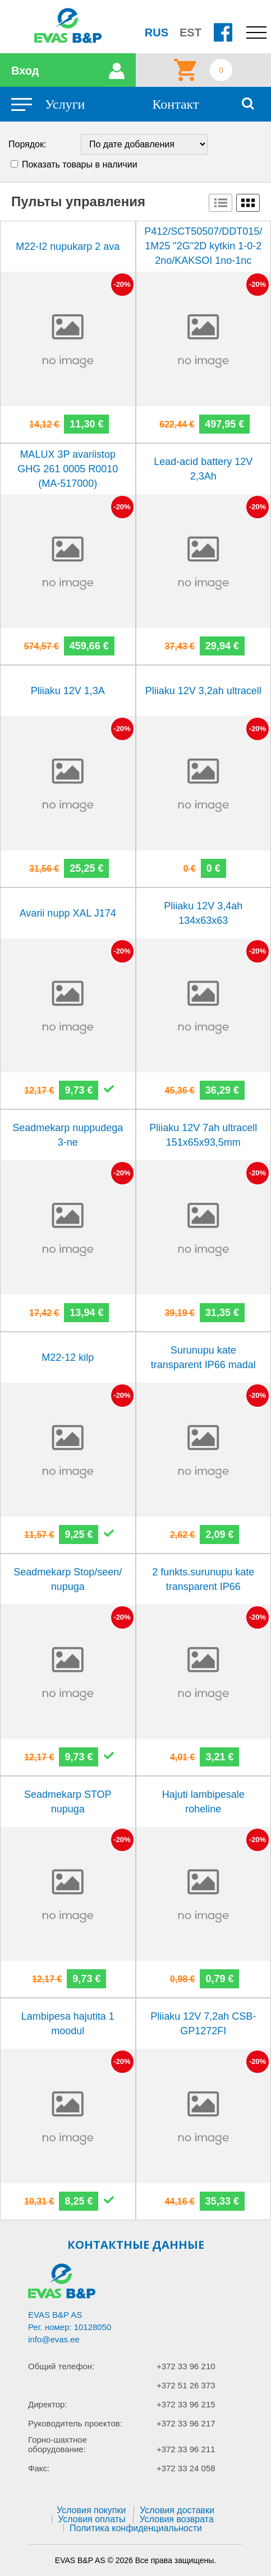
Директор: (47, 2404)
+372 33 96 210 (186, 2366)
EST (190, 32)
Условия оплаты (91, 2519)
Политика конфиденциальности (136, 2528)
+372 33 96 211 (186, 2449)
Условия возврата (176, 2519)
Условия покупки (91, 2510)
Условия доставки (177, 2510)
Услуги (65, 104)
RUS (156, 32)
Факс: (38, 2468)
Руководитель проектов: (75, 2423)
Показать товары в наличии (79, 164)
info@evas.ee (54, 2339)
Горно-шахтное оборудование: (57, 2444)
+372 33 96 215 (186, 2404)
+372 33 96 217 (186, 2423)
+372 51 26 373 (186, 2385)
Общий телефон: (61, 2366)
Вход (25, 70)
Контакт (176, 104)
